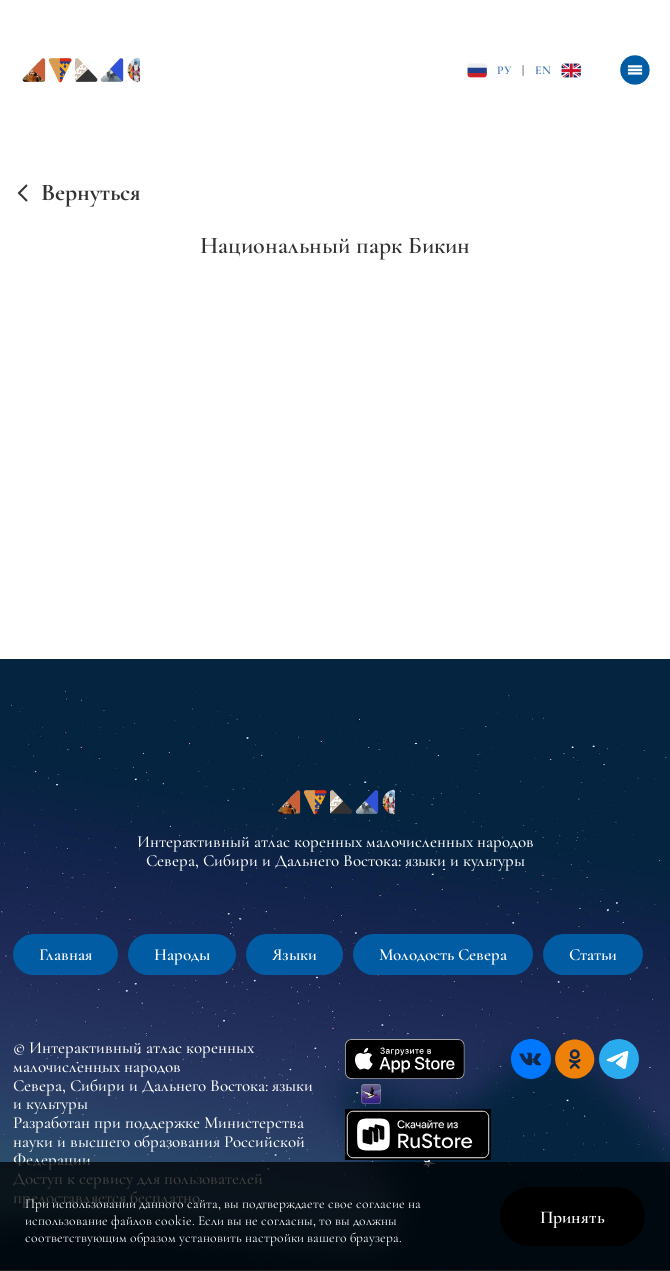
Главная (65, 954)
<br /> (335, 433)
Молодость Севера (443, 954)
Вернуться (90, 193)
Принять (572, 1217)
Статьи (593, 954)
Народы (182, 954)
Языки (294, 954)
